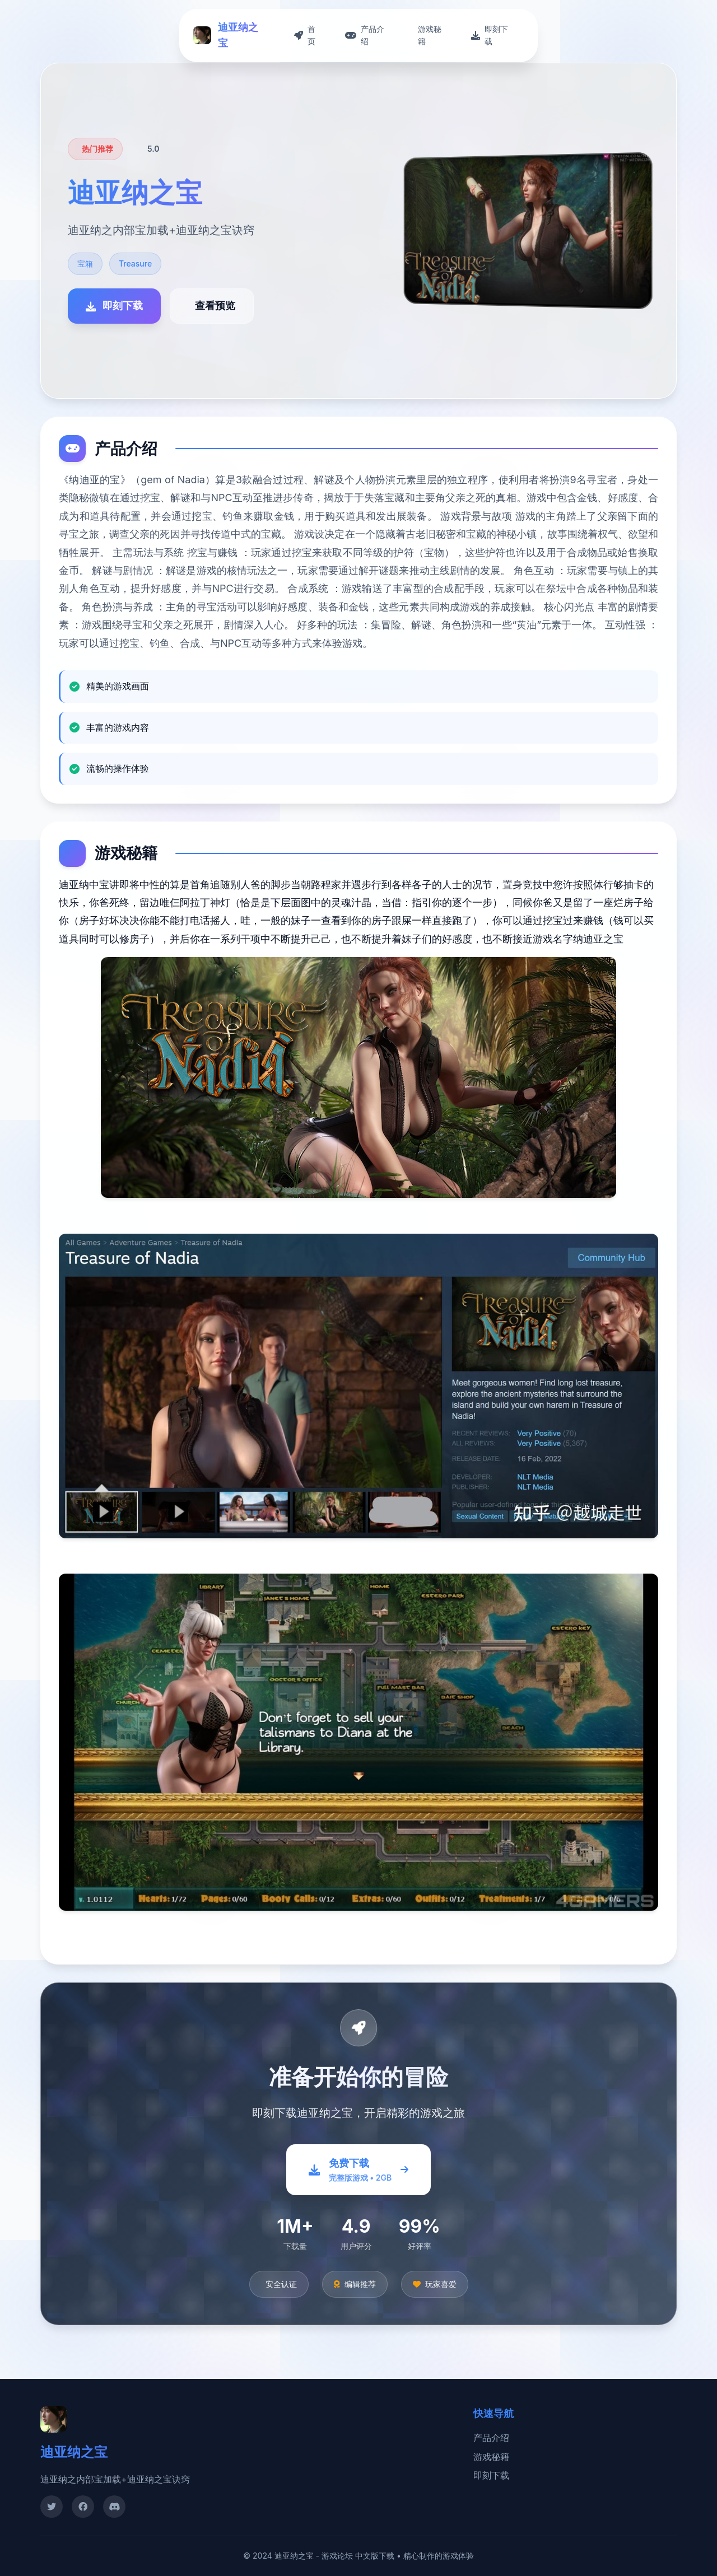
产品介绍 (491, 2437)
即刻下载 (491, 2475)
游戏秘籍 (491, 2456)
